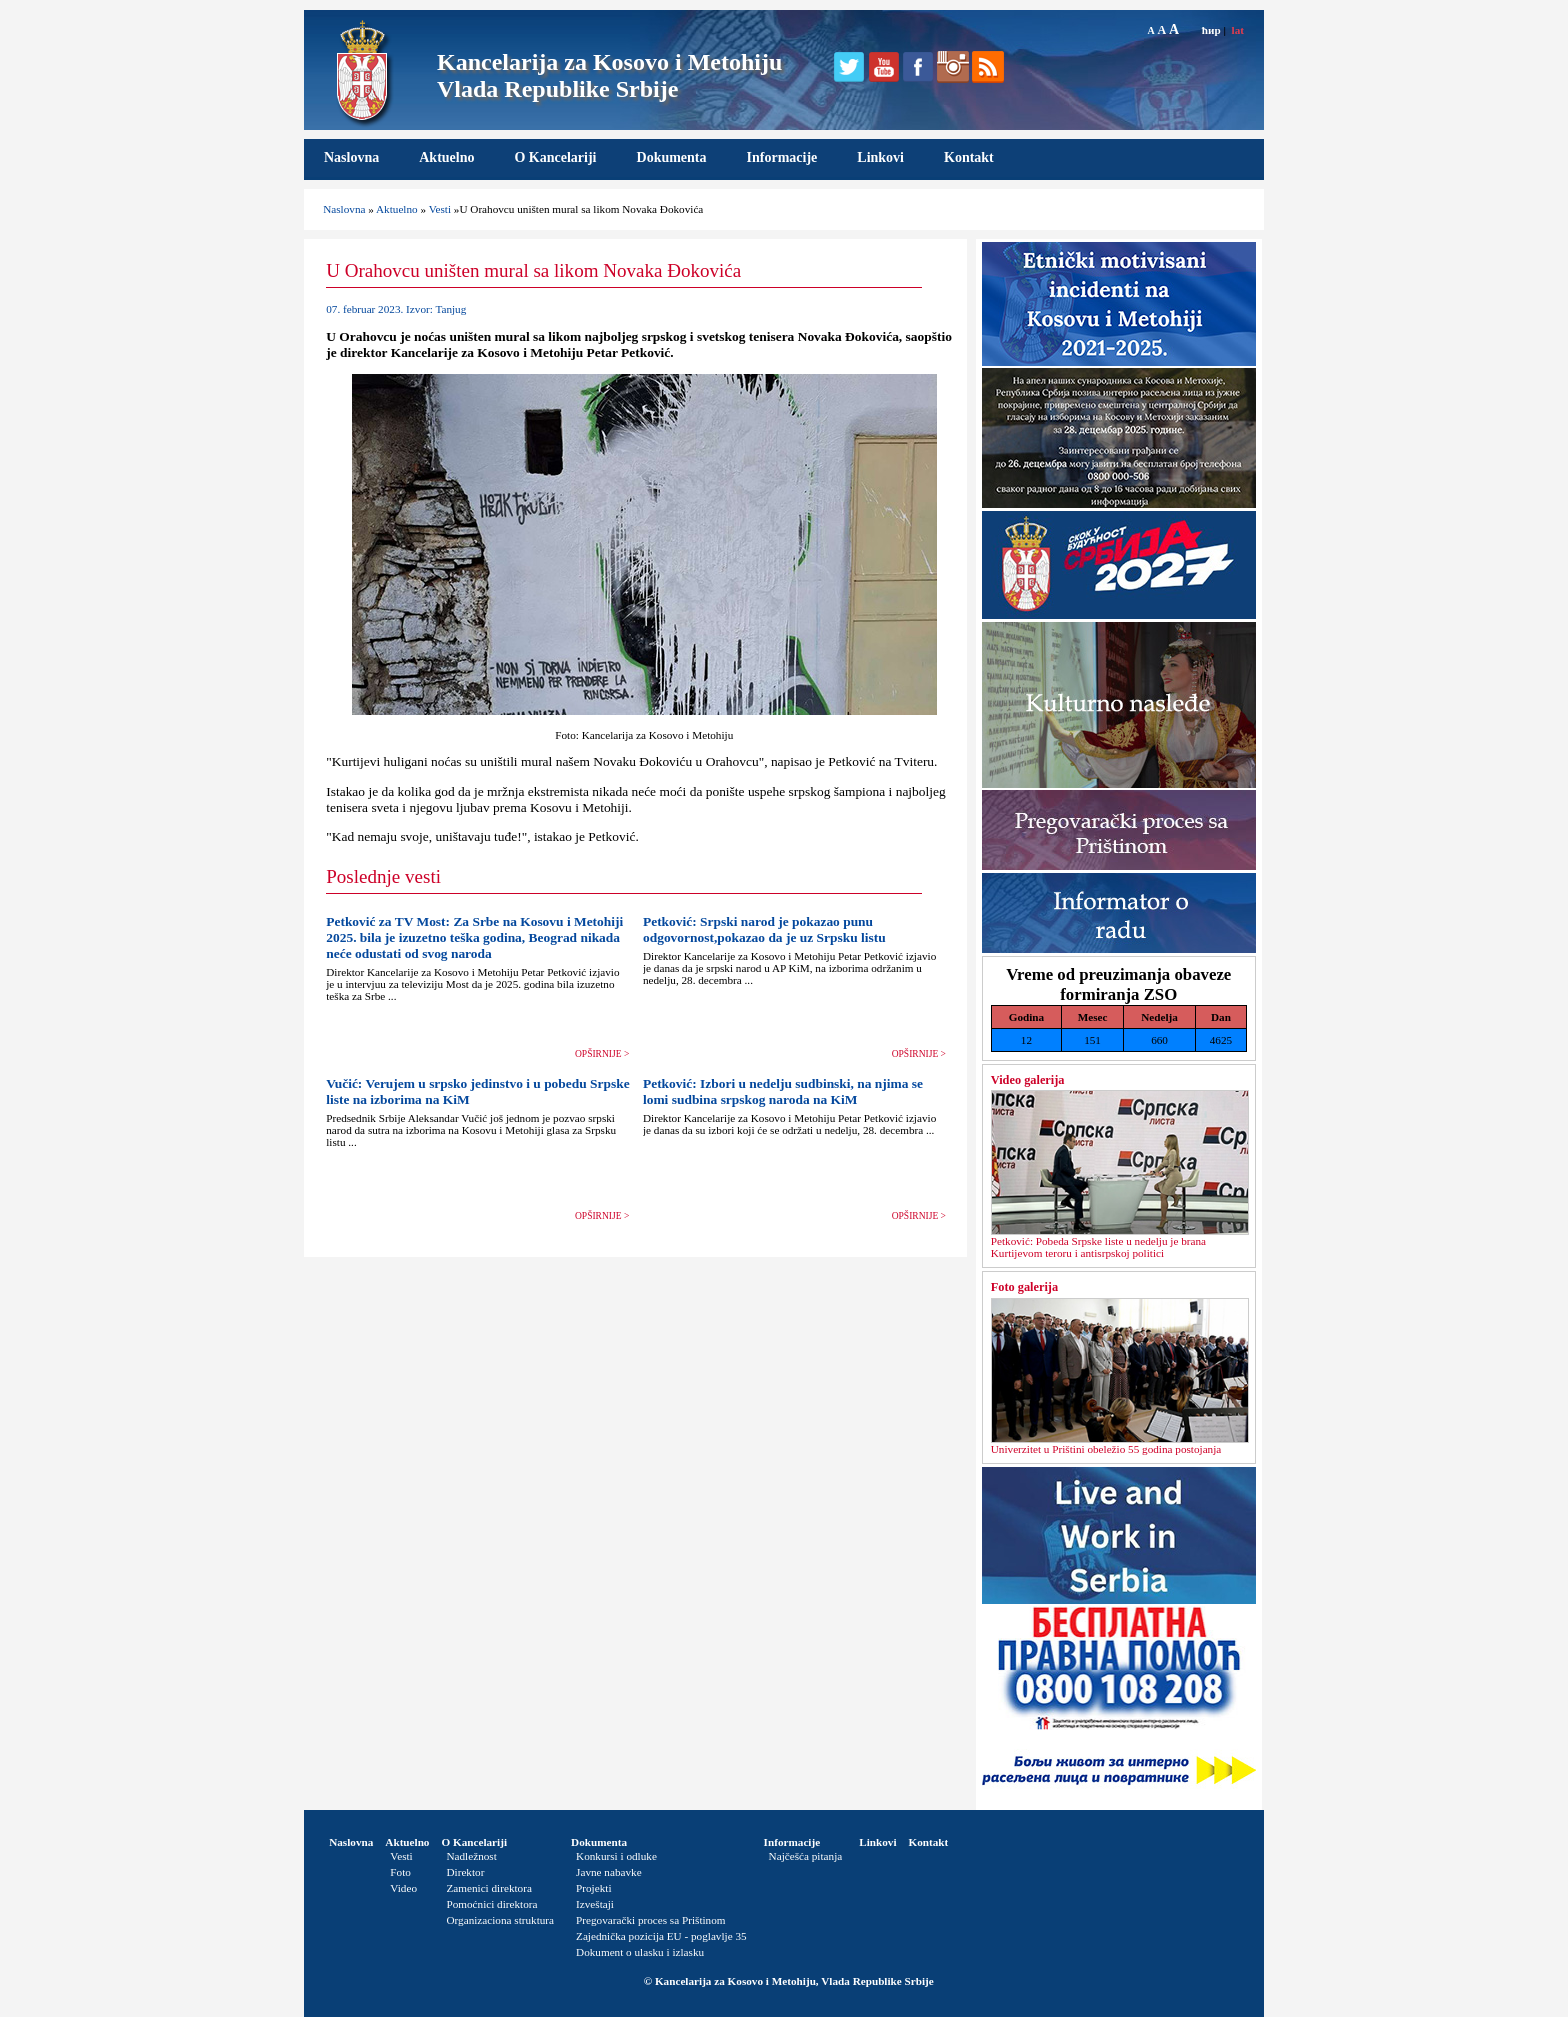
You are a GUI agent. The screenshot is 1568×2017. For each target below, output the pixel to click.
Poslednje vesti (383, 876)
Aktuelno (446, 157)
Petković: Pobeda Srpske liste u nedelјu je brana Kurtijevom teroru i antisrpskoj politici (1098, 1247)
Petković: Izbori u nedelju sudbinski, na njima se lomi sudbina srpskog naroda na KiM (783, 1091)
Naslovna (351, 157)
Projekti (593, 1888)
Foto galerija (1024, 1287)
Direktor (465, 1872)
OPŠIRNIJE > (602, 1054)
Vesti (440, 209)
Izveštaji (595, 1904)
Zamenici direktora (488, 1888)
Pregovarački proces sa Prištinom (650, 1920)
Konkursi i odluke (616, 1856)
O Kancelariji (555, 157)
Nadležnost (471, 1856)
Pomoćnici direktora (491, 1904)
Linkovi (880, 157)
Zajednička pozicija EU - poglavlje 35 (661, 1936)
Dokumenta (672, 157)
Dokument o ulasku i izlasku (640, 1952)
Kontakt (969, 157)
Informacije (782, 157)
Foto (400, 1872)
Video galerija (1028, 1080)
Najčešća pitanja (806, 1856)
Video (403, 1888)
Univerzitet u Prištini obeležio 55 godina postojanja (1106, 1449)
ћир (1211, 30)
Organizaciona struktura (500, 1920)
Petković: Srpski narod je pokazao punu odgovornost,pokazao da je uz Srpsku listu (764, 929)
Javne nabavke (609, 1872)
